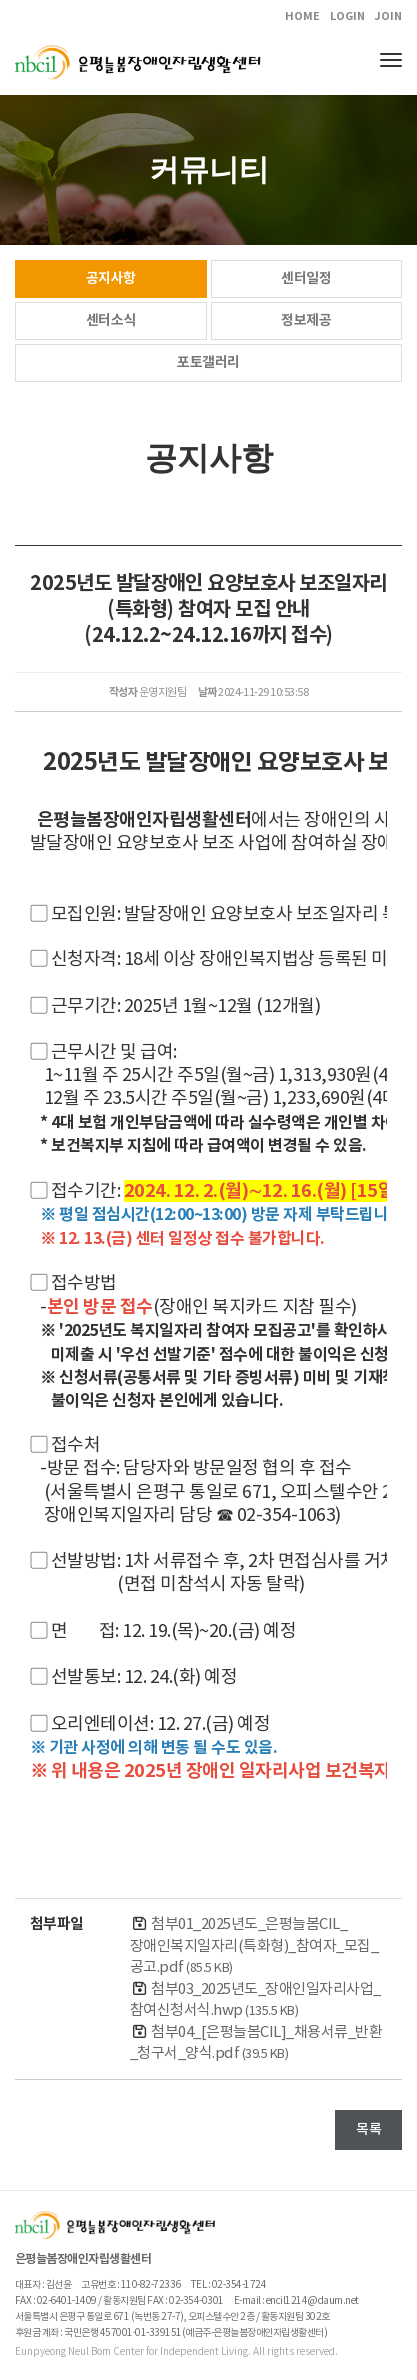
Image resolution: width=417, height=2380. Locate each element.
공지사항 (111, 278)
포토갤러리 (208, 362)
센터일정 (306, 278)
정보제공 (306, 320)
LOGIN (347, 16)
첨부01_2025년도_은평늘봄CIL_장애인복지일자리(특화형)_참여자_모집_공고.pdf (254, 1946)
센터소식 (111, 320)
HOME (302, 16)
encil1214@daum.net (312, 2301)
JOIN (388, 16)
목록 (368, 2129)
